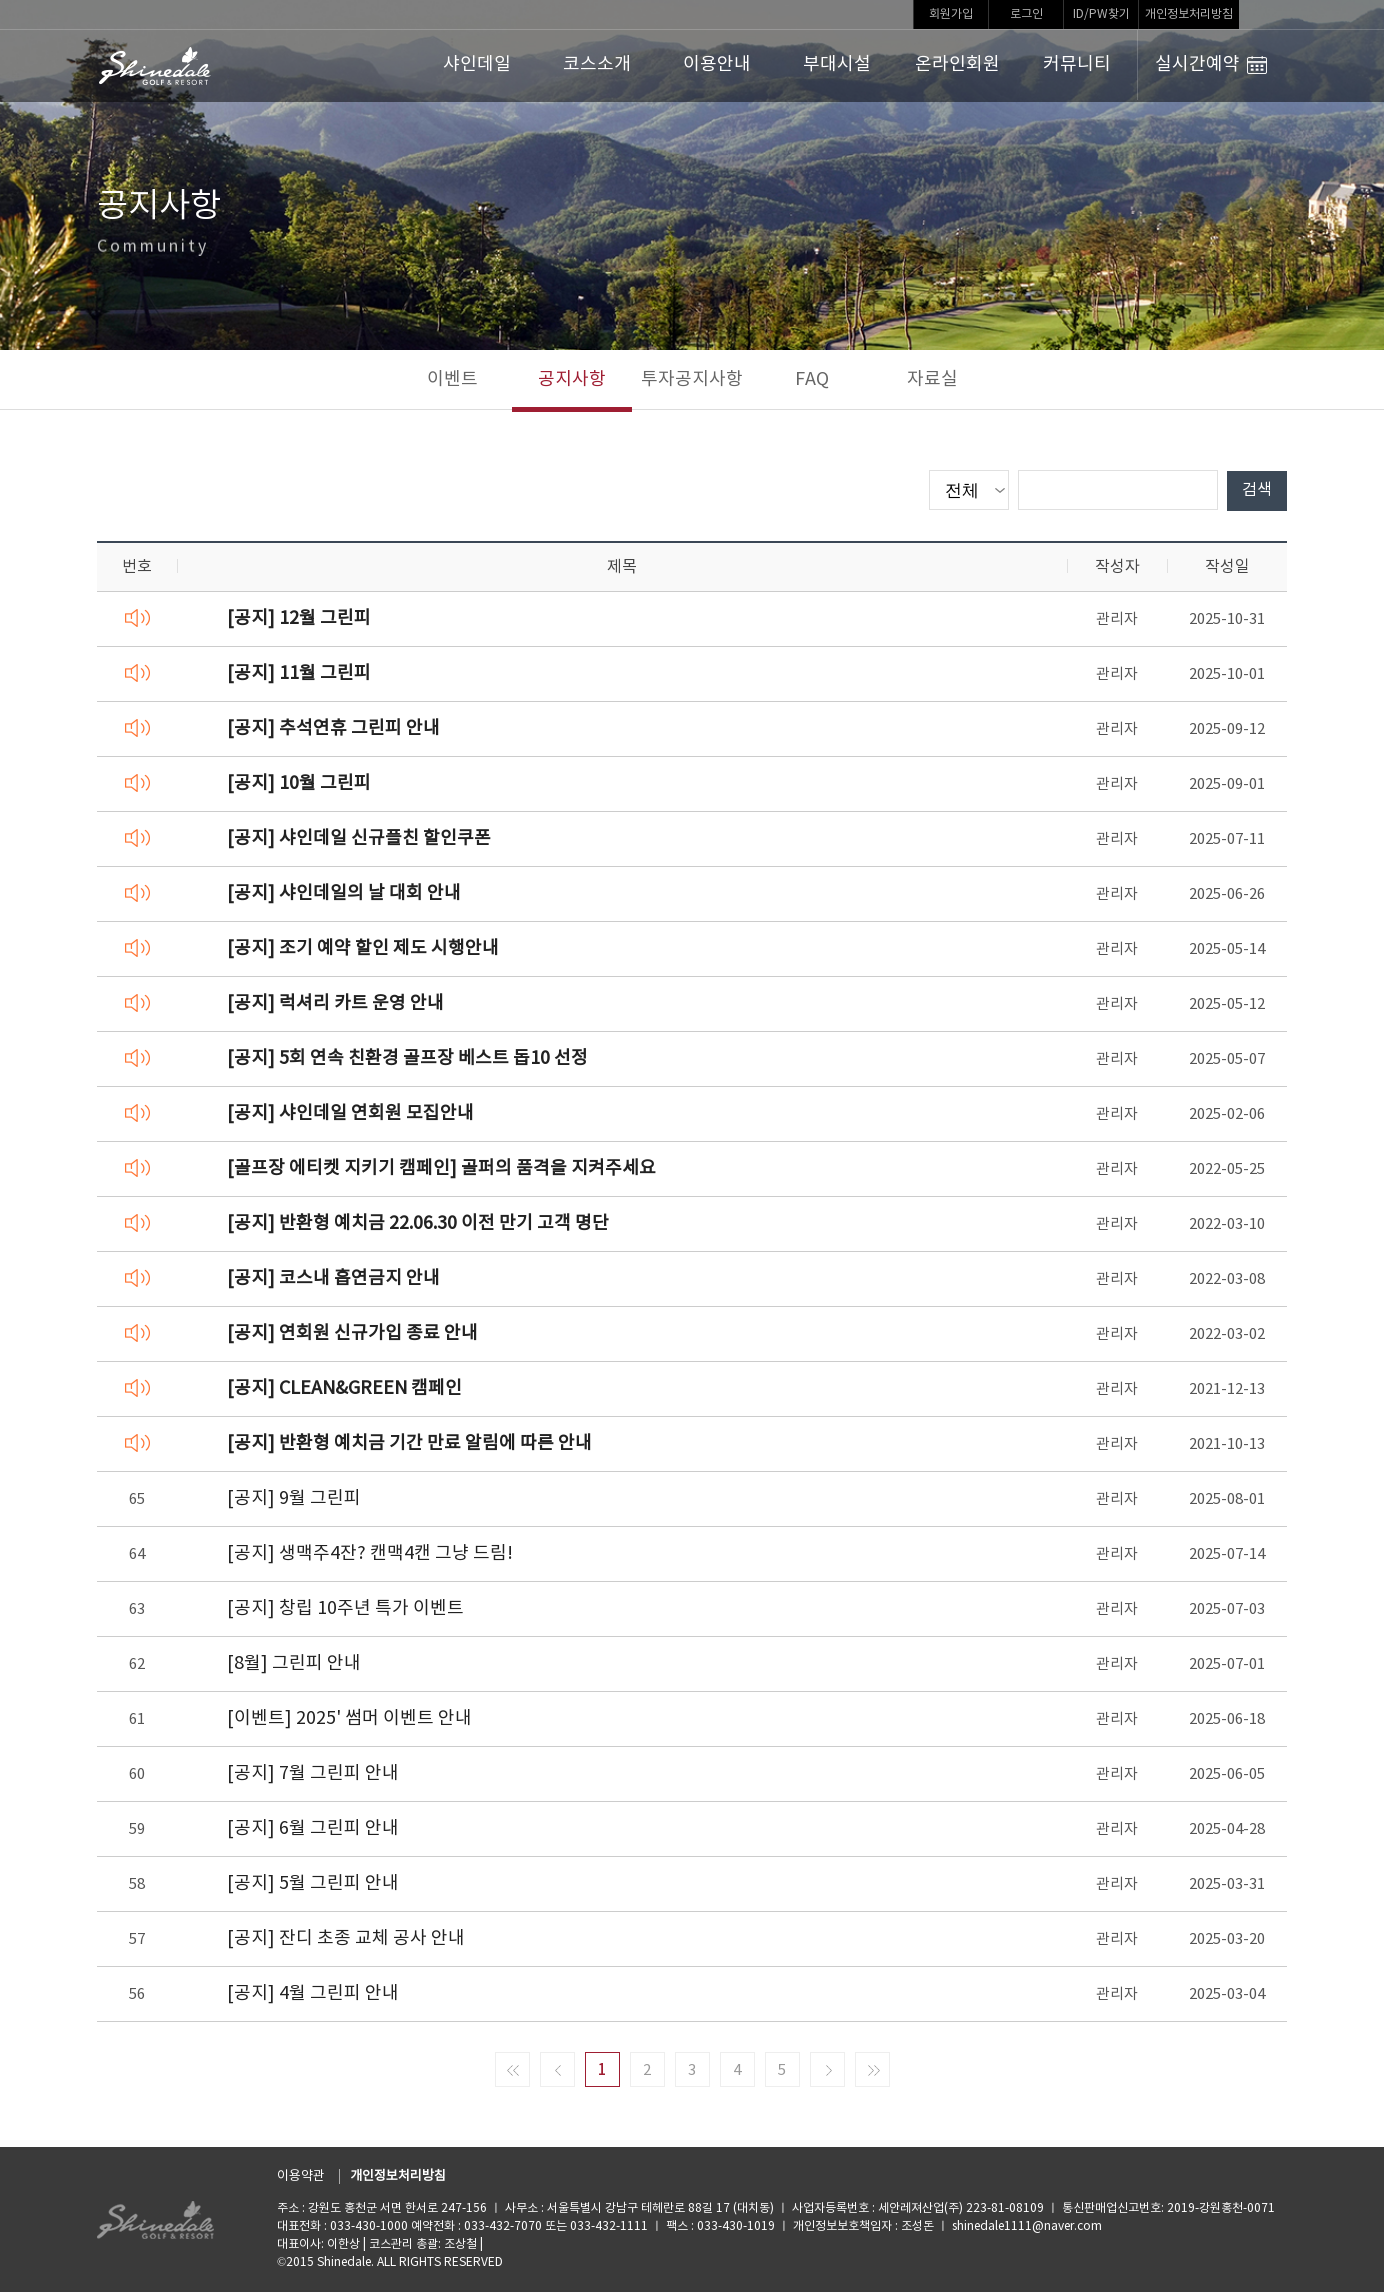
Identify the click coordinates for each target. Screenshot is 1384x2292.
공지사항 (572, 379)
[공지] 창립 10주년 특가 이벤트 (345, 1608)
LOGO (155, 66)
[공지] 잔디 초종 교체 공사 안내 (346, 1938)
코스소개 (597, 64)
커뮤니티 (1077, 64)
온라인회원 (957, 64)
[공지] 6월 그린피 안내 (313, 1828)
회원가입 (951, 14)
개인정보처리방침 (1189, 14)
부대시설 (837, 64)
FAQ (812, 379)
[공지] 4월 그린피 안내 (313, 1993)
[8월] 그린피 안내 (294, 1663)
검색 (1257, 490)
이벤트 (452, 379)
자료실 (932, 379)
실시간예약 (1211, 65)
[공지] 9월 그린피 (294, 1498)
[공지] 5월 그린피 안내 (313, 1883)
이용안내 (717, 64)
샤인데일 (477, 64)
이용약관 (301, 2176)
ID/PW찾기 (1101, 14)
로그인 (1026, 14)
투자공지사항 (692, 379)
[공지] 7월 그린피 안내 (313, 1773)
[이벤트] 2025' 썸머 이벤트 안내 (349, 1718)
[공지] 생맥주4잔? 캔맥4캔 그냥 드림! (370, 1553)
